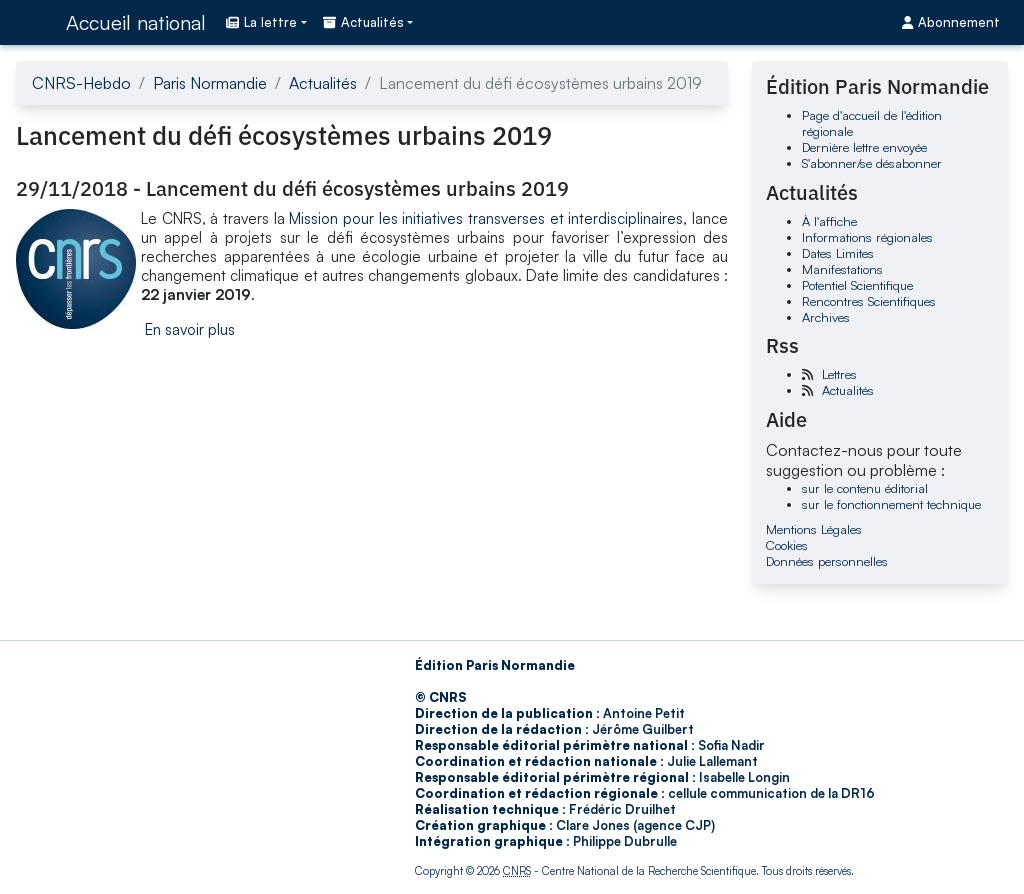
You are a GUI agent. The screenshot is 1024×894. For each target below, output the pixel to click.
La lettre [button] (261, 22)
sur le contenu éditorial (865, 488)
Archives (826, 317)
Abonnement (951, 22)
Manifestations (842, 269)
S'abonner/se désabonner (872, 163)
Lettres (839, 374)
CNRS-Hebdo (81, 83)
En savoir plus (190, 329)
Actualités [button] (363, 22)
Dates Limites (838, 253)
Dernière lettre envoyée (864, 147)
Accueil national (136, 22)
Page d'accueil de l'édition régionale (872, 123)
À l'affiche (829, 221)
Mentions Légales (814, 529)
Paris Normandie (210, 83)
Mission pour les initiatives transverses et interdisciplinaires (486, 218)
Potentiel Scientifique (857, 285)
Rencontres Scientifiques (869, 301)
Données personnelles (827, 561)
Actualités (323, 83)
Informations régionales (867, 237)
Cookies (787, 545)
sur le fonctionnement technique (891, 504)
